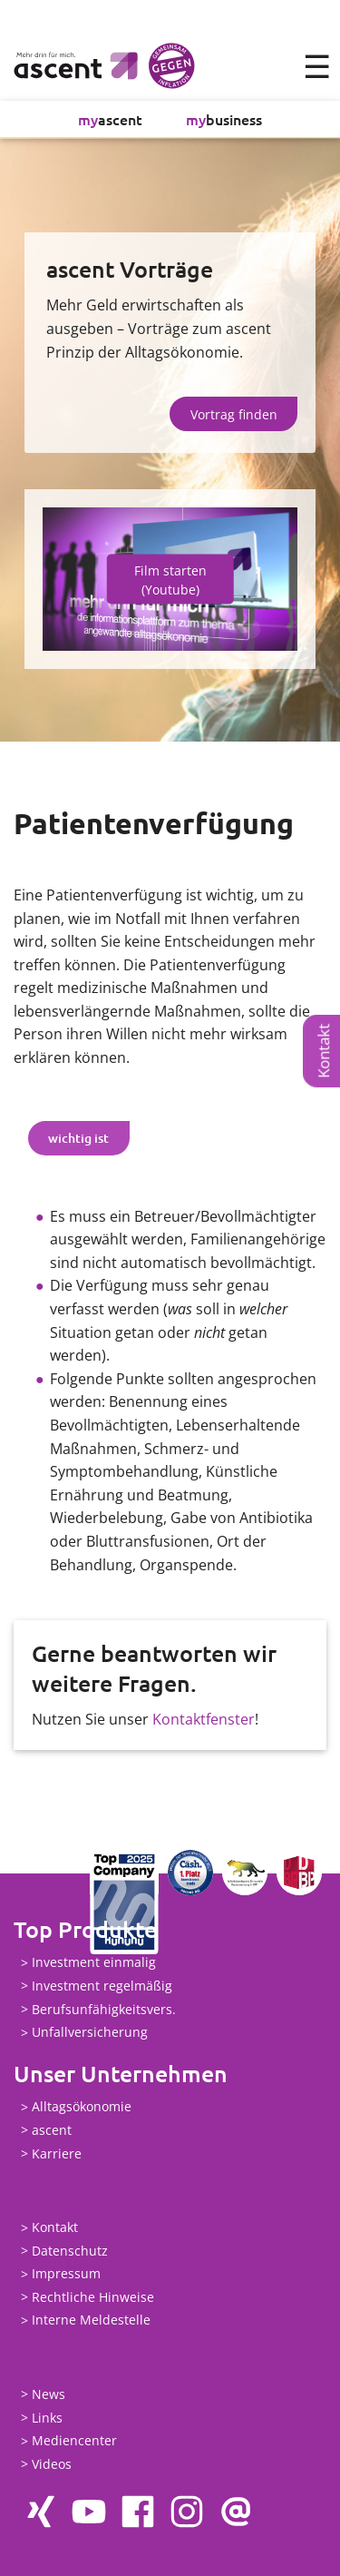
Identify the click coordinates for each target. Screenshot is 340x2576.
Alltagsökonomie (81, 2107)
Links (47, 2417)
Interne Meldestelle (91, 2320)
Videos (52, 2464)
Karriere (57, 2153)
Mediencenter (74, 2441)
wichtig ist (78, 1137)
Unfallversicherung (90, 2032)
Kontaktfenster (203, 1719)
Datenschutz (70, 2250)
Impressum (66, 2274)
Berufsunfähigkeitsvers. (104, 2009)
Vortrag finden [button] (233, 414)
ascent (110, 119)
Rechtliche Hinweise (93, 2297)
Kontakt (323, 1051)
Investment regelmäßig (102, 1985)
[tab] (79, 1138)
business (224, 119)
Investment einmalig (94, 1962)
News (48, 2394)
